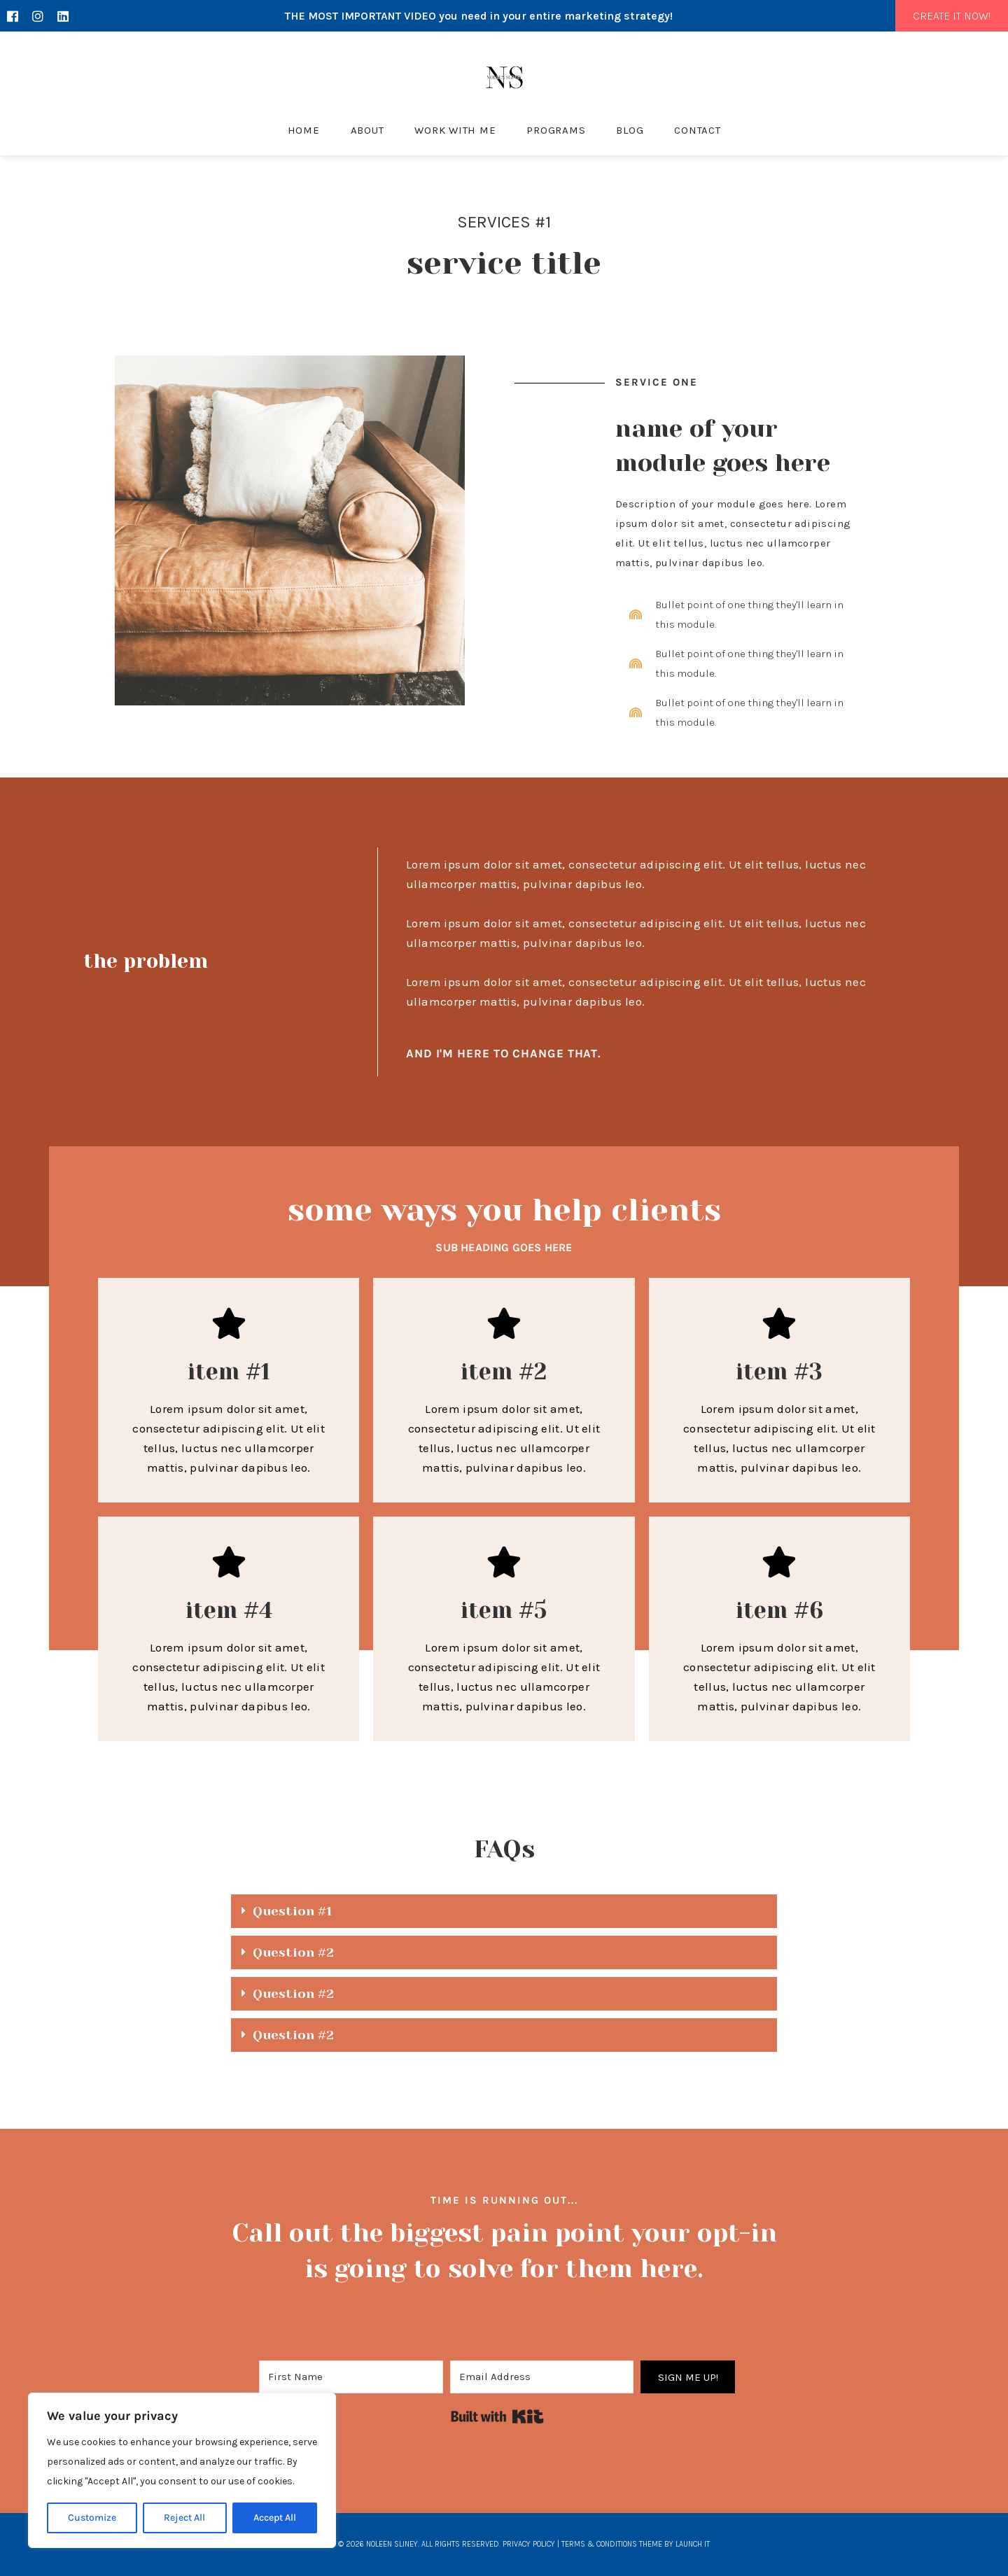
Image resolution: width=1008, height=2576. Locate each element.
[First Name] (351, 2376)
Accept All (274, 2518)
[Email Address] (542, 2376)
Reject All (184, 2518)
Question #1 (292, 1911)
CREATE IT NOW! (951, 15)
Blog (629, 130)
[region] (182, 2470)
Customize (92, 2518)
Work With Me (455, 130)
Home (304, 130)
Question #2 (293, 1952)
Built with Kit (497, 2416)
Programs (555, 130)
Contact (697, 130)
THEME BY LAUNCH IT (674, 2544)
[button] (504, 1911)
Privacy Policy (529, 2544)
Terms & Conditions (599, 2544)
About (367, 130)
